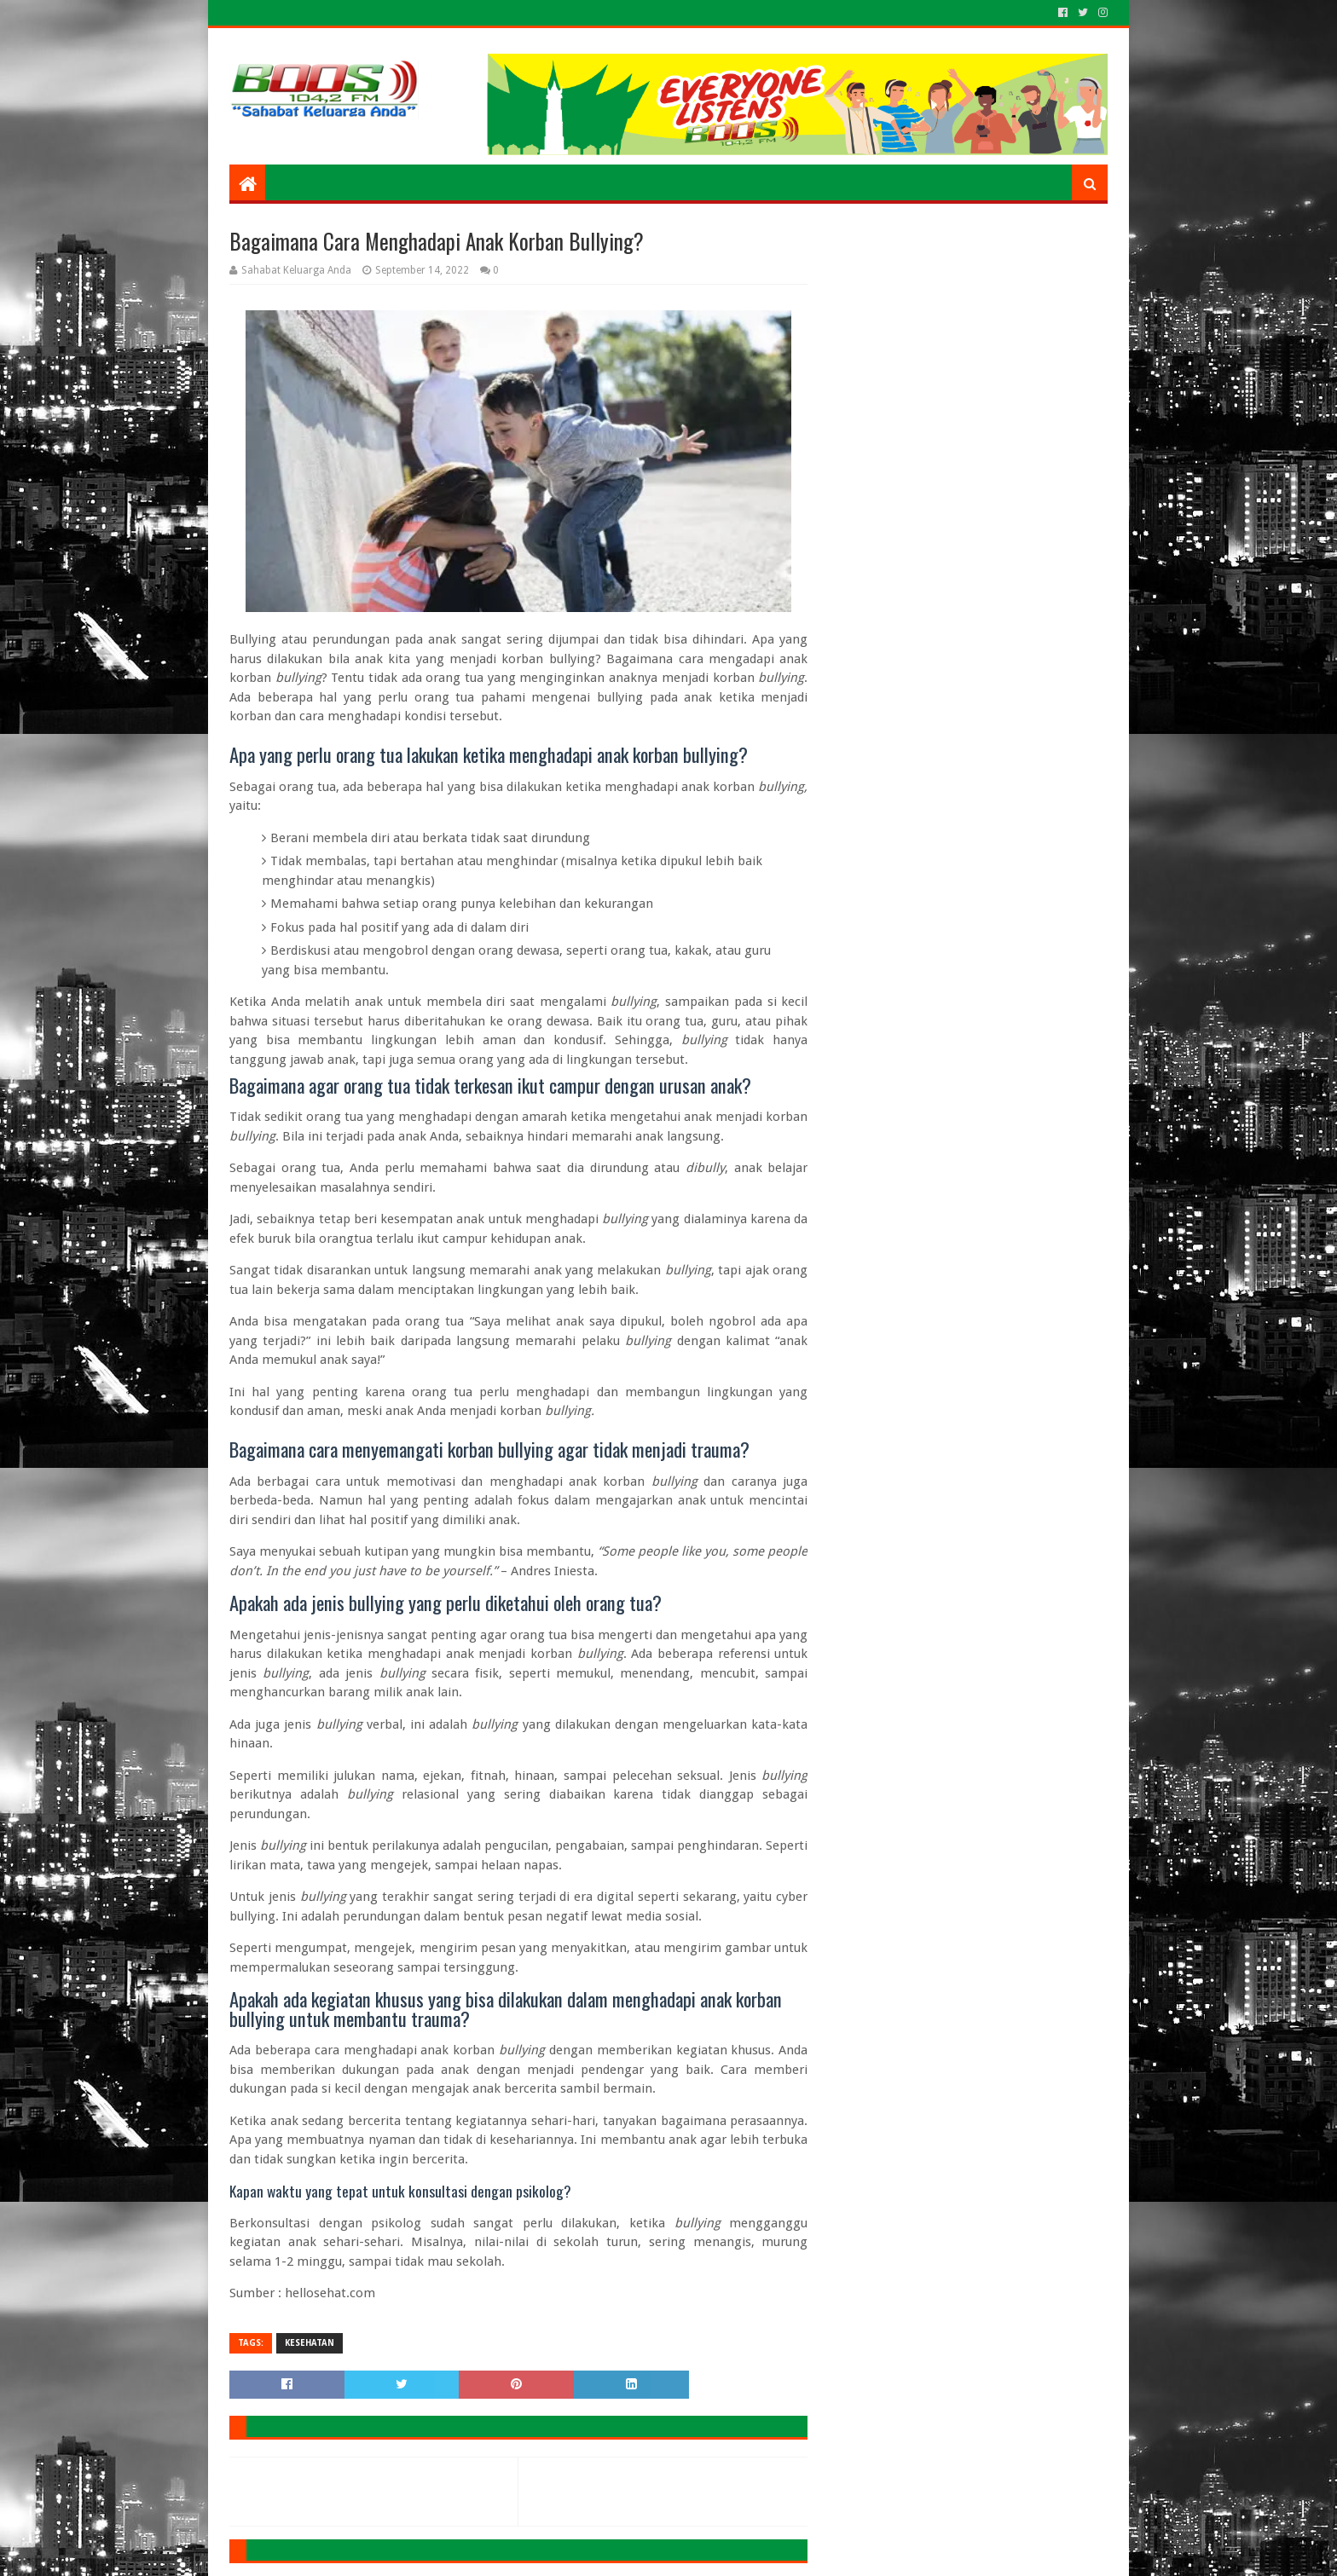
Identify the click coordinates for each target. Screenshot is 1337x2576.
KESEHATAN (309, 2343)
